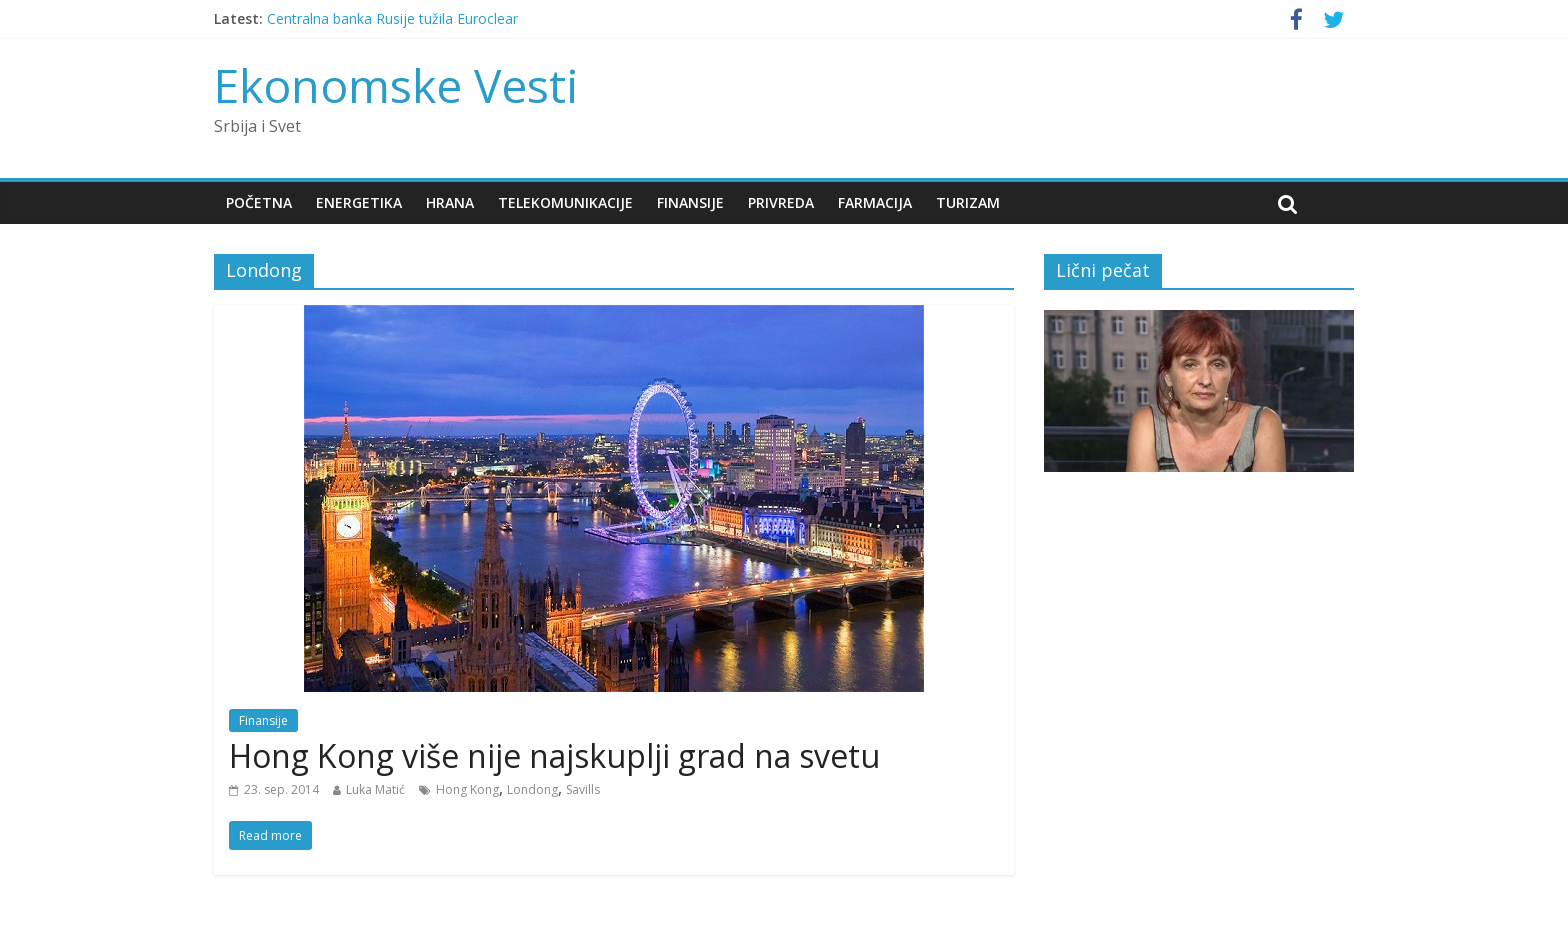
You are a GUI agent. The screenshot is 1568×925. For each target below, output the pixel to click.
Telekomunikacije (565, 202)
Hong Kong (467, 789)
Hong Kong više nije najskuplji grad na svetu (554, 755)
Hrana (450, 202)
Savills (583, 789)
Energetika (359, 202)
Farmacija (875, 202)
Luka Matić (375, 789)
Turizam (968, 202)
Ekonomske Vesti (396, 85)
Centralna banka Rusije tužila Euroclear (392, 18)
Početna (259, 202)
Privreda (781, 202)
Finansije (690, 202)
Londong (532, 789)
